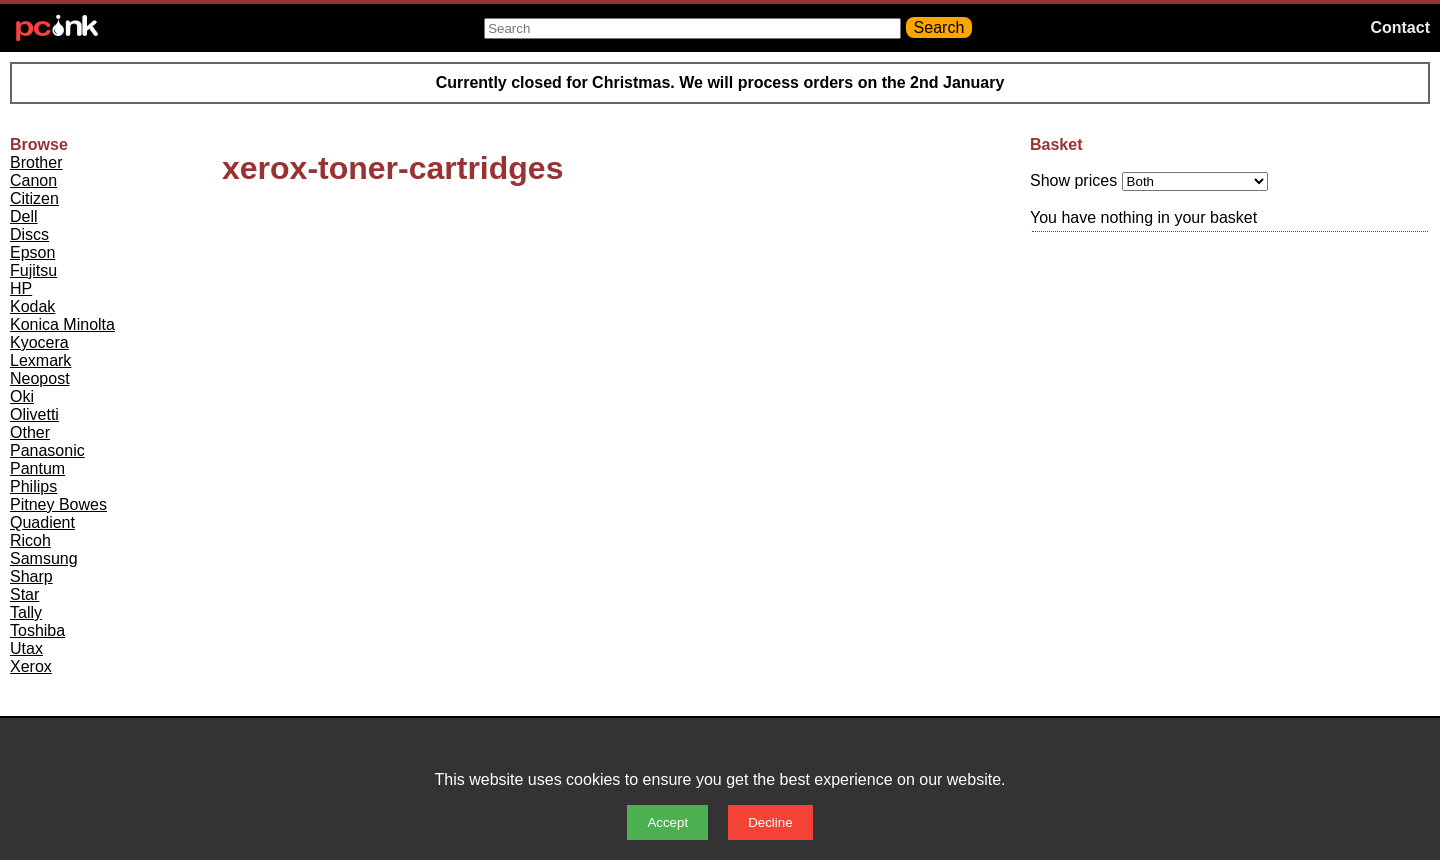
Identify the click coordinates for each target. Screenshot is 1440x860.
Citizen (34, 198)
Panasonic (47, 450)
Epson (32, 252)
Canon (33, 180)
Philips (33, 486)
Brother (36, 162)
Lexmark (40, 360)
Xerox (31, 666)
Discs (29, 234)
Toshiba (37, 630)
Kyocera (39, 342)
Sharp (31, 576)
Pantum (37, 468)
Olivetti (34, 414)
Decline (770, 822)
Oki (22, 396)
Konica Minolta (62, 324)
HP (21, 288)
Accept (667, 822)
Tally (26, 612)
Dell (24, 216)
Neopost (40, 378)
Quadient (42, 522)
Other (30, 432)
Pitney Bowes (58, 504)
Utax (26, 648)
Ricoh (30, 540)
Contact (1400, 27)
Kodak (32, 306)
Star (24, 594)
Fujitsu (33, 270)
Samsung (44, 558)
